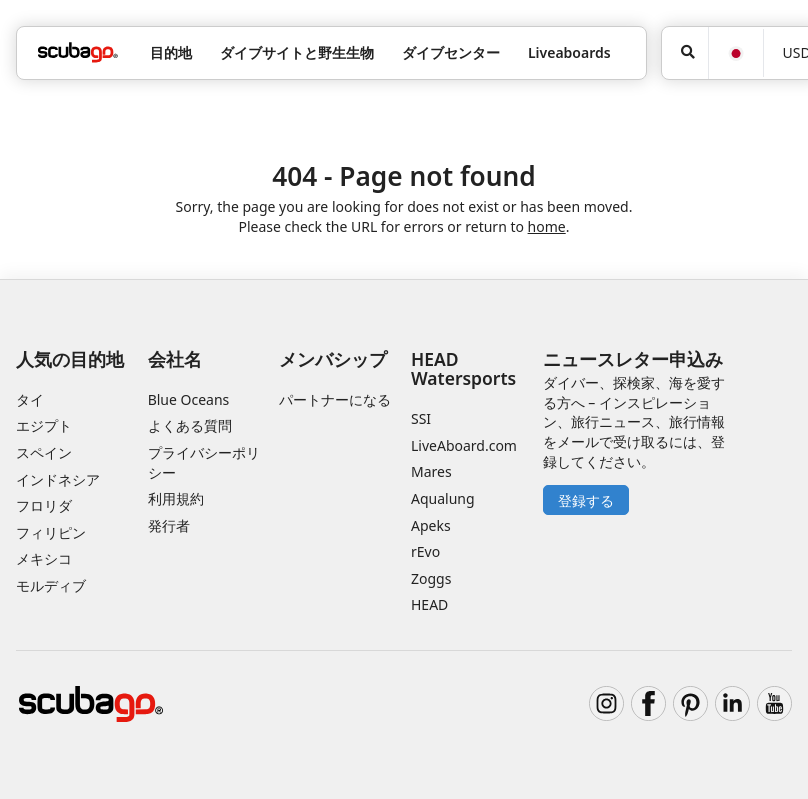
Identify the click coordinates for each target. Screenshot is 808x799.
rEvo (425, 551)
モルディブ (51, 585)
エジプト (44, 425)
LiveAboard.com (464, 445)
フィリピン (51, 532)
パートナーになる (335, 399)
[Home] (78, 52)
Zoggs (431, 578)
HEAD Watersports (463, 368)
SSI (421, 418)
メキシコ (44, 558)
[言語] (735, 53)
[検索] (685, 53)
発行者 (169, 525)
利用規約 (176, 498)
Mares (431, 471)
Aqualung (443, 498)
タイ (30, 399)
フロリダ (44, 505)
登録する (586, 500)
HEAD (429, 604)
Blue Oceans (189, 399)
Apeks (431, 525)
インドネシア (58, 479)
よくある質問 (190, 425)
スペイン (44, 452)
